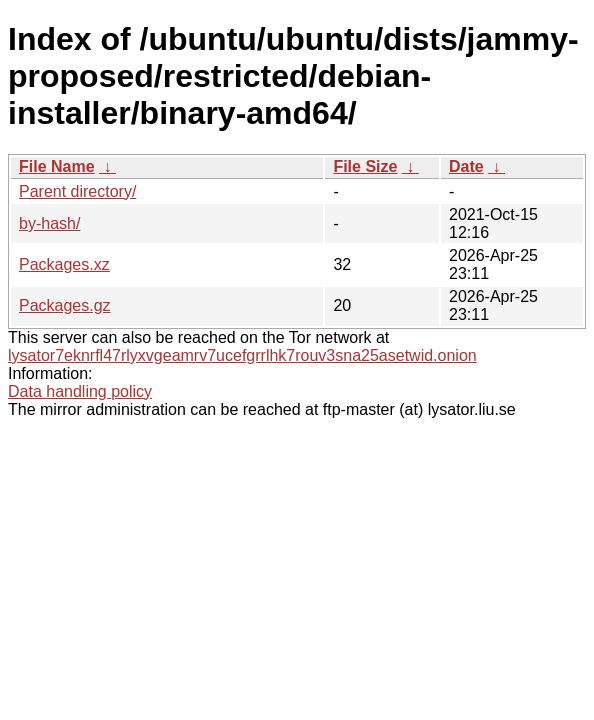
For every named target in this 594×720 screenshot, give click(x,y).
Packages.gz (65, 305)
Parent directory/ (77, 191)
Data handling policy (80, 391)
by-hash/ (49, 223)
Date (466, 166)
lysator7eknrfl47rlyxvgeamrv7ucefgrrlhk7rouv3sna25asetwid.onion (242, 355)
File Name (57, 166)
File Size (365, 166)
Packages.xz (64, 264)
